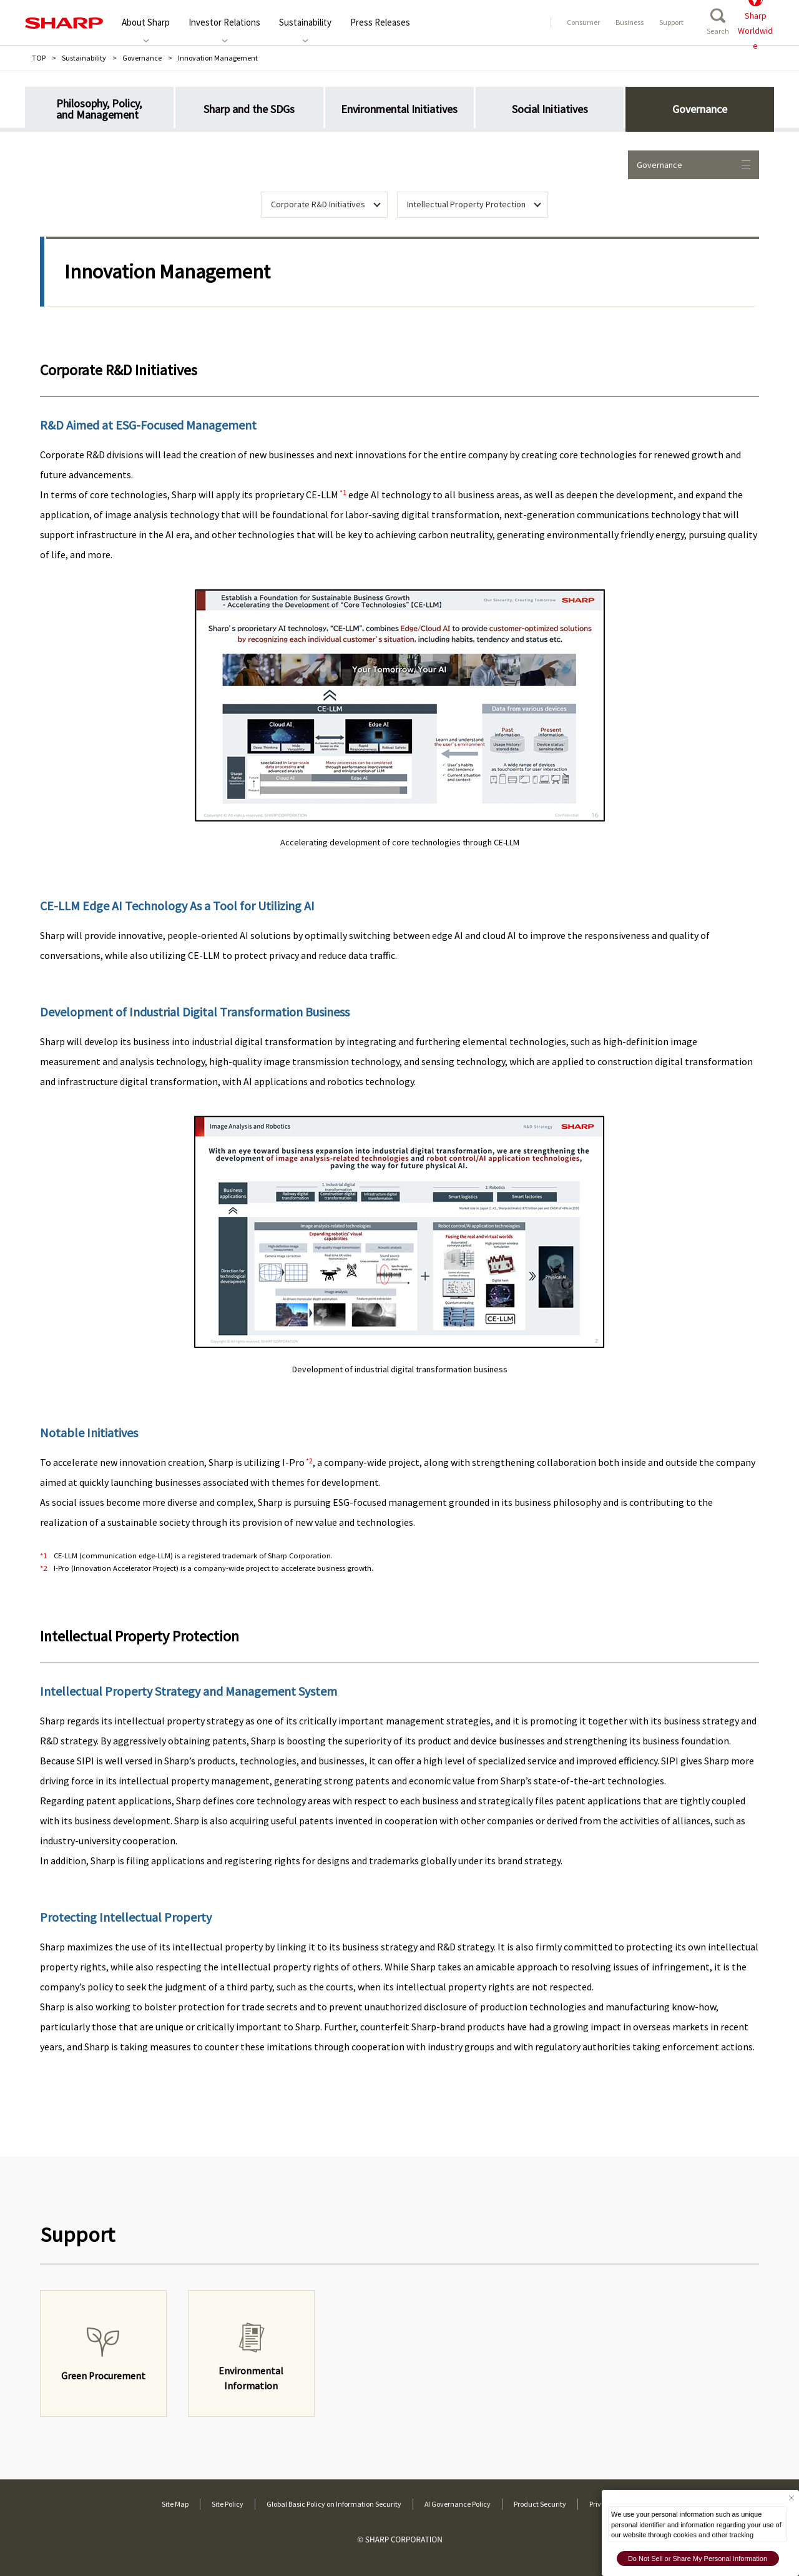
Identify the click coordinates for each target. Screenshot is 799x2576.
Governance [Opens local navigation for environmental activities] (693, 164)
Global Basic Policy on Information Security (334, 2504)
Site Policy (227, 2504)
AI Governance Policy (457, 2504)
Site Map (175, 2504)
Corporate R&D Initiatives (318, 204)
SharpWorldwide (755, 22)
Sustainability (84, 57)
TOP (39, 57)
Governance (142, 57)
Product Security (540, 2504)
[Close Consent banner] (791, 2497)
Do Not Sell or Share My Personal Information (697, 2558)
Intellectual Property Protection (466, 204)
